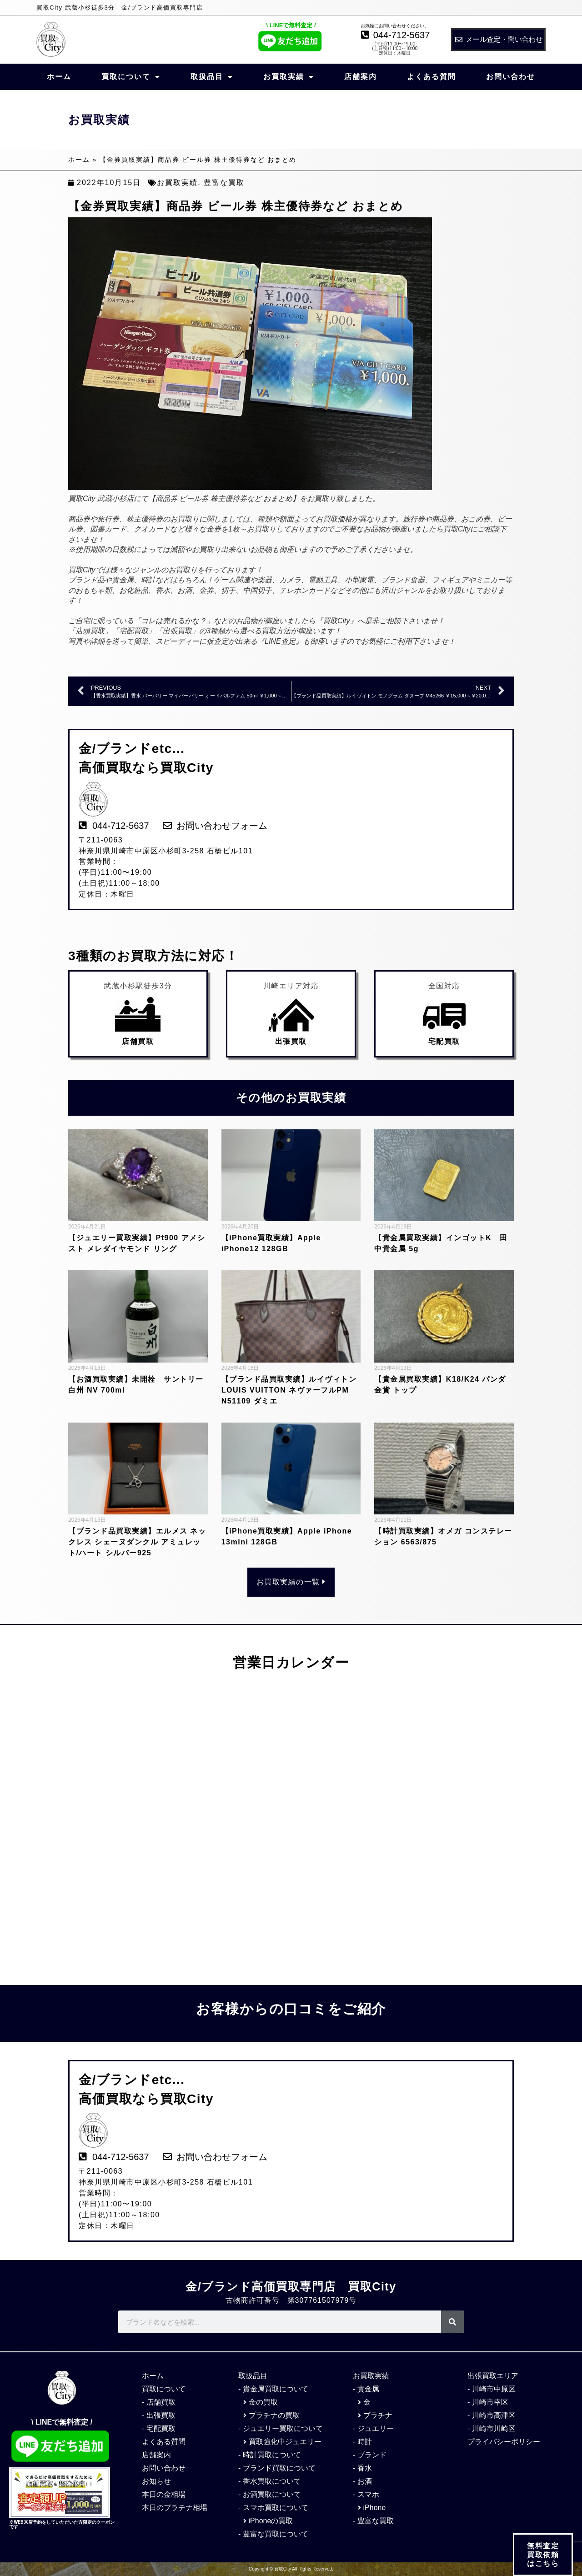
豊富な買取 (224, 182)
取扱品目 (212, 77)
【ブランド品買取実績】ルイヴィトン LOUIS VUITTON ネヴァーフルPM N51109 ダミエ (289, 1390)
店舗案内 (360, 76)
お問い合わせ (510, 76)
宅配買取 (444, 1041)
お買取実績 (288, 77)
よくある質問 (431, 76)
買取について (131, 77)
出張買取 (291, 1041)
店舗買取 (138, 1041)
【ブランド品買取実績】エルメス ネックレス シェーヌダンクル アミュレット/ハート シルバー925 (137, 1542)
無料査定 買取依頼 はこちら (543, 2560)
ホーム (59, 76)
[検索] (452, 2321)
